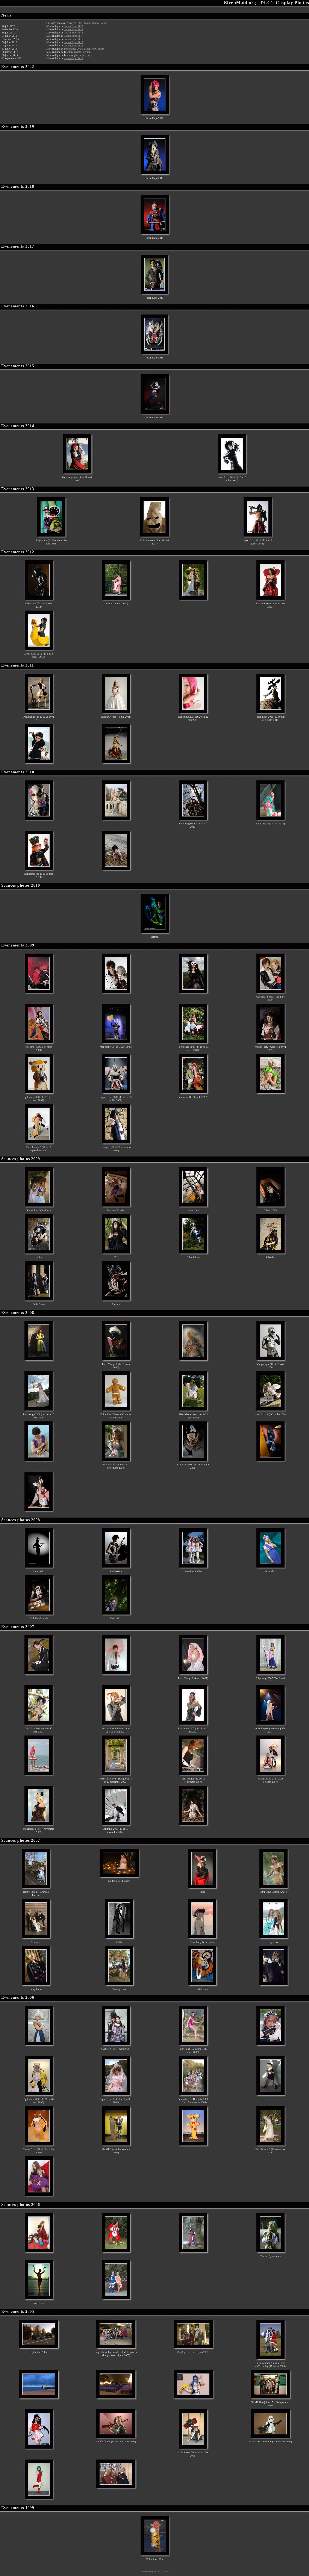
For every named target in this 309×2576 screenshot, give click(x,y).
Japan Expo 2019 (73, 29)
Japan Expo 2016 (73, 39)
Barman (86, 51)
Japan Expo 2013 (73, 58)
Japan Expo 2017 (73, 35)
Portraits (86, 55)
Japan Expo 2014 (73, 45)
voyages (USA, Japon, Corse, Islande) (88, 22)
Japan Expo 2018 (73, 32)
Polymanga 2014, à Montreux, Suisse (84, 48)
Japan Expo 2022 (73, 26)
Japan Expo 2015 (73, 42)
